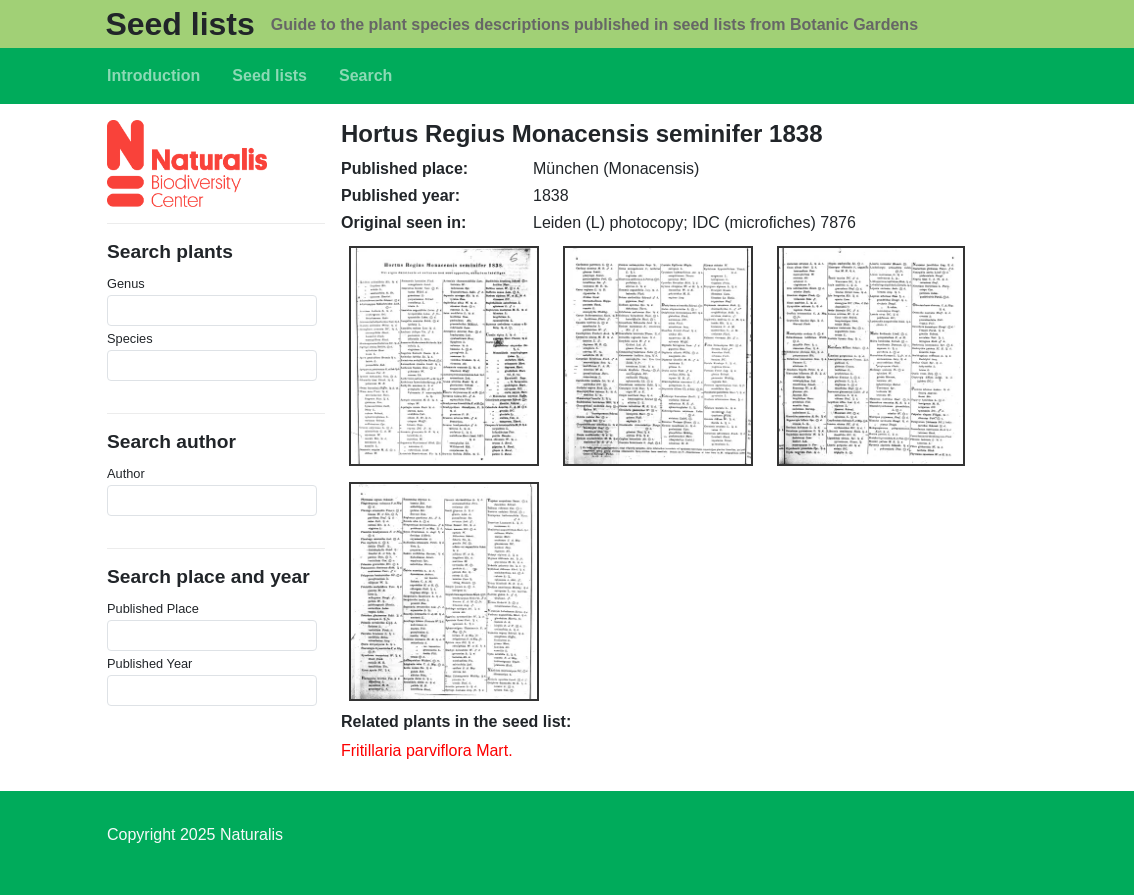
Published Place (153, 608)
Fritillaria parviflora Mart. (427, 750)
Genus (126, 283)
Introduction (153, 75)
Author (126, 473)
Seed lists (179, 24)
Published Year (149, 663)
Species (130, 338)
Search (365, 75)
